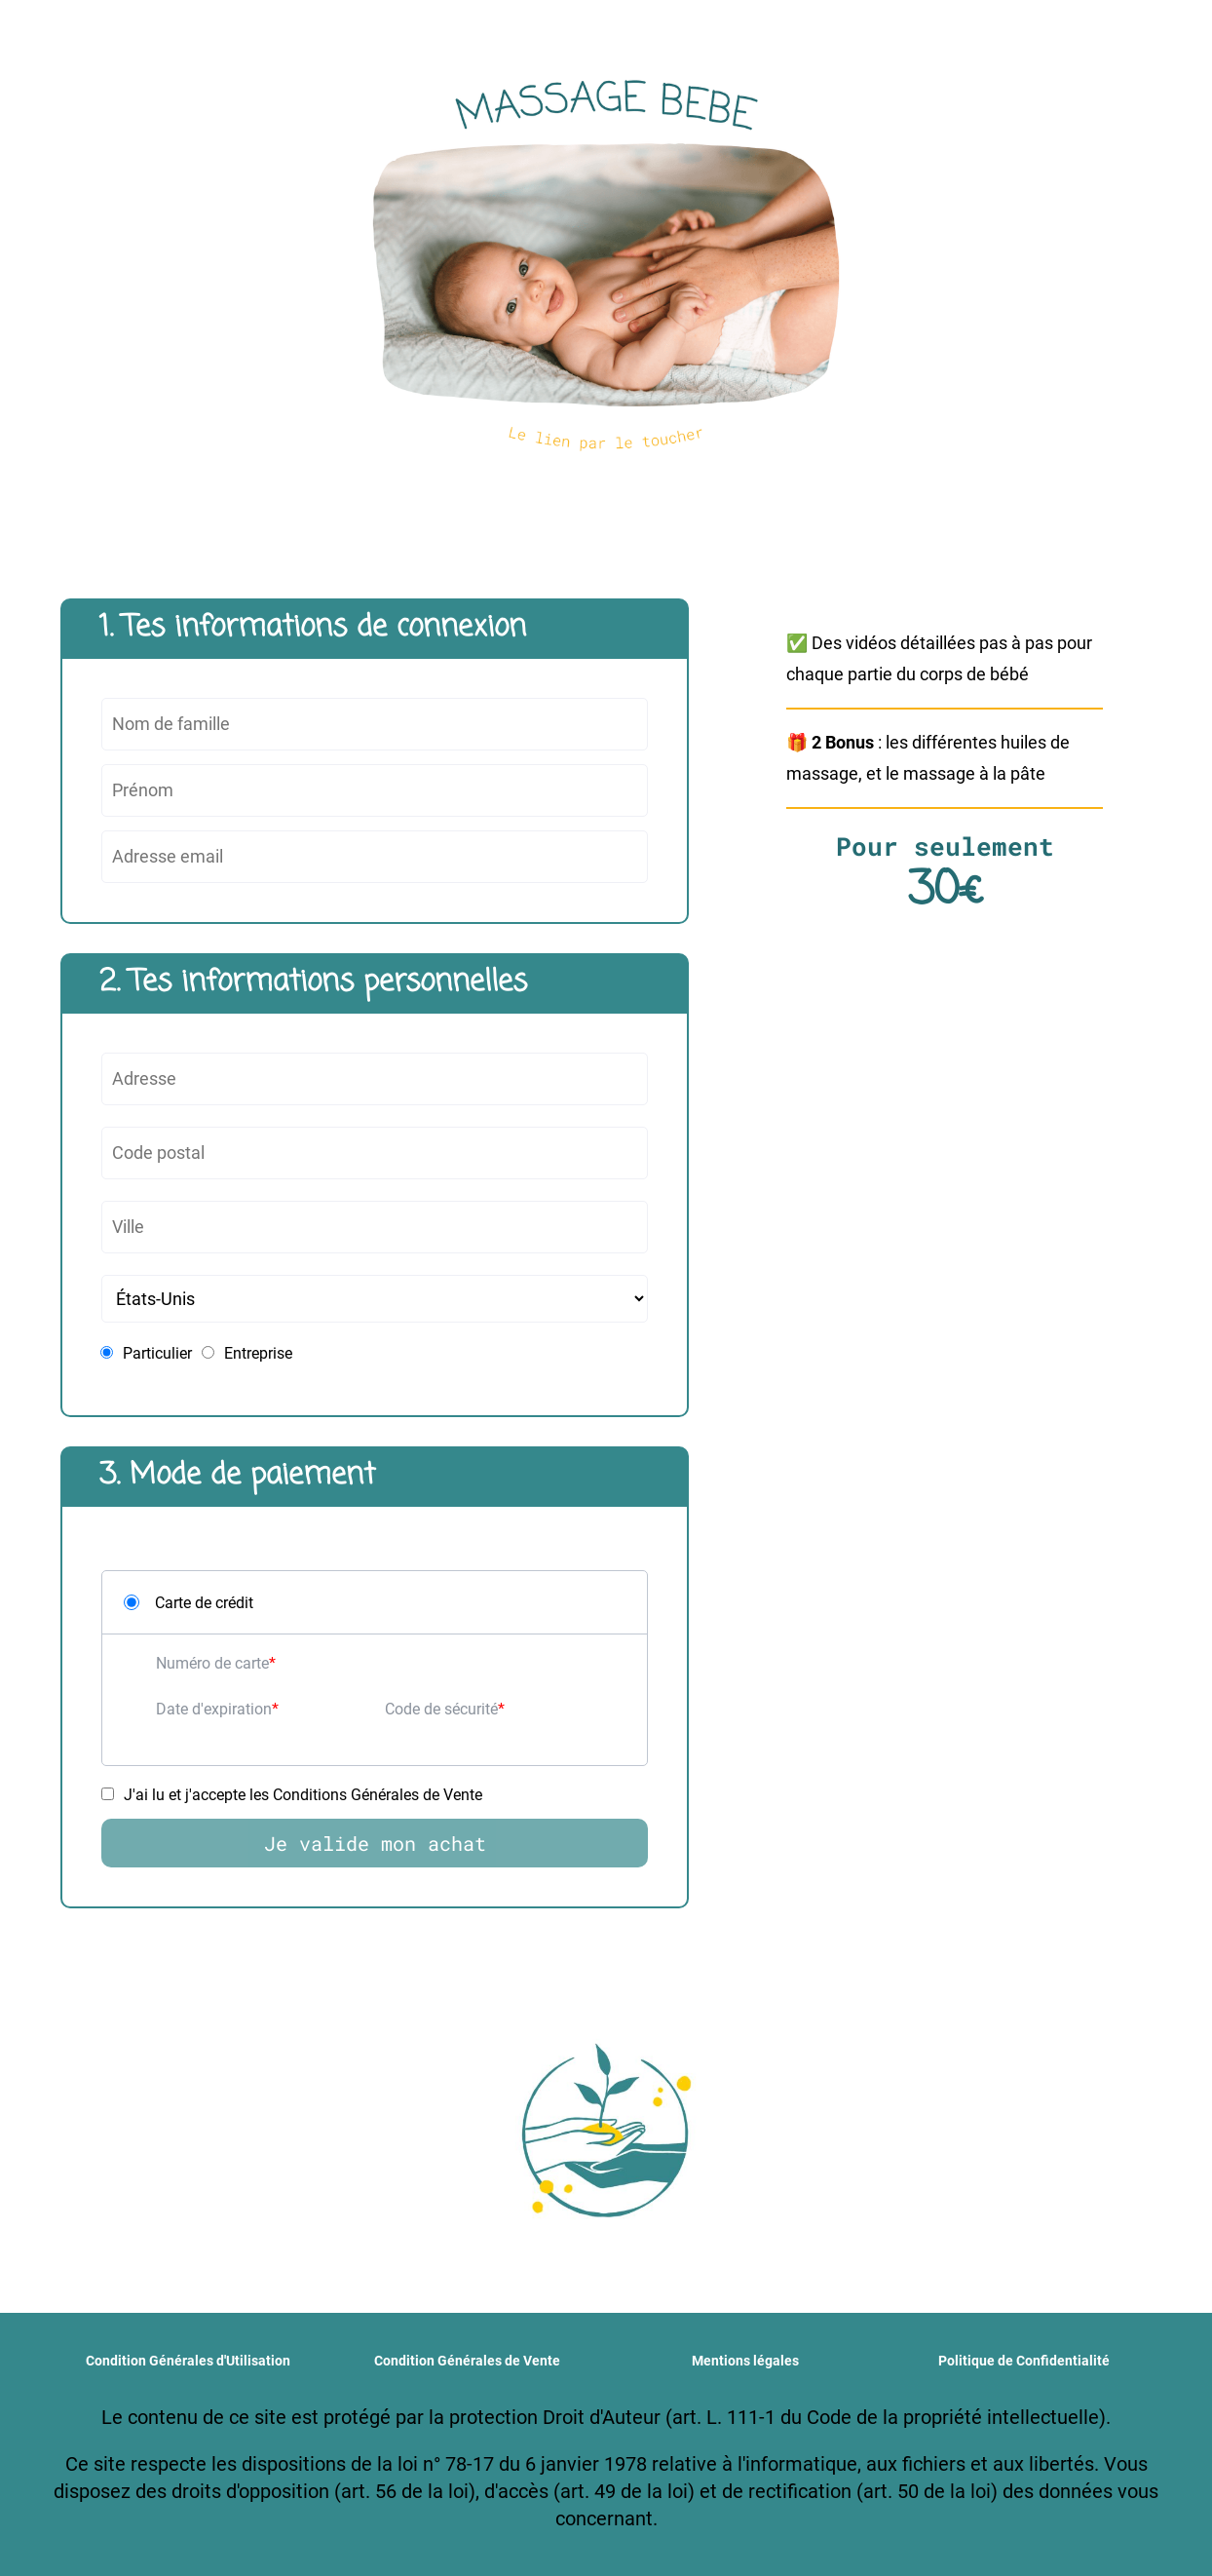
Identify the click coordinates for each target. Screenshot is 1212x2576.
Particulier (146, 1353)
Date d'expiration (214, 1709)
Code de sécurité (441, 1709)
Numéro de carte (212, 1663)
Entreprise (247, 1353)
